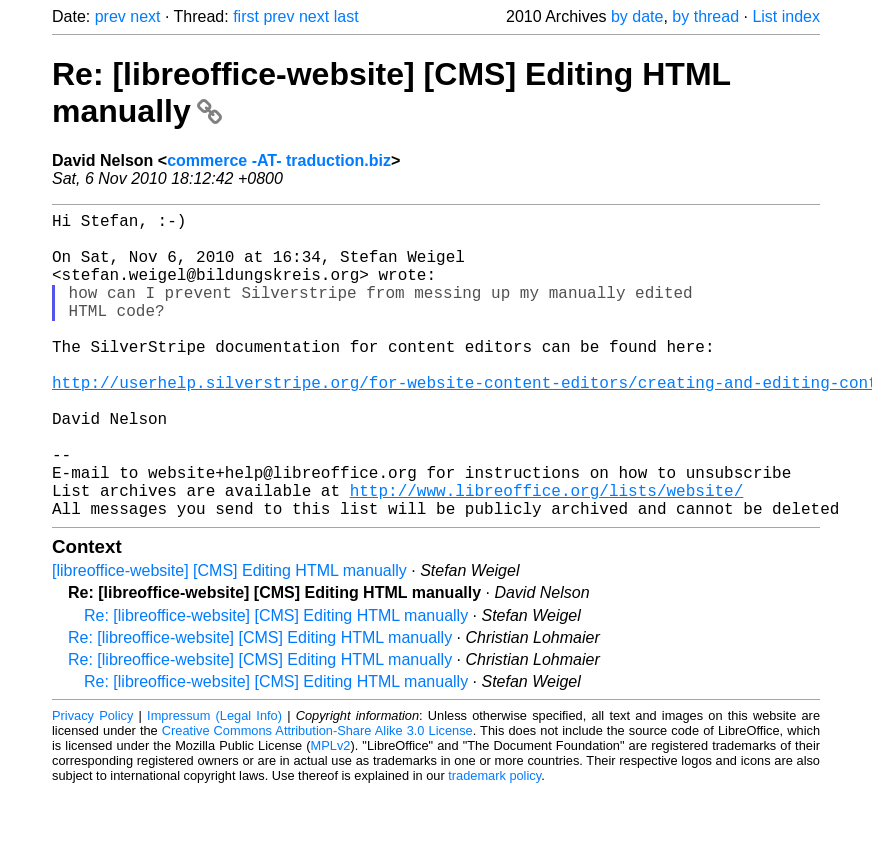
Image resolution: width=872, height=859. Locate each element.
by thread (705, 16)
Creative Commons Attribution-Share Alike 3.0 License (317, 798)
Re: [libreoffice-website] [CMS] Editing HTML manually (276, 683)
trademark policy (494, 843)
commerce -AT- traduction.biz (279, 160)
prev (110, 16)
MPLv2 (331, 813)
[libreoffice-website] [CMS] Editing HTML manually (229, 638)
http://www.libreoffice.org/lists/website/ (547, 554)
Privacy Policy (92, 783)
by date (637, 16)
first (246, 16)
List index (786, 16)
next (145, 16)
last (346, 16)
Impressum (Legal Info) (214, 783)
